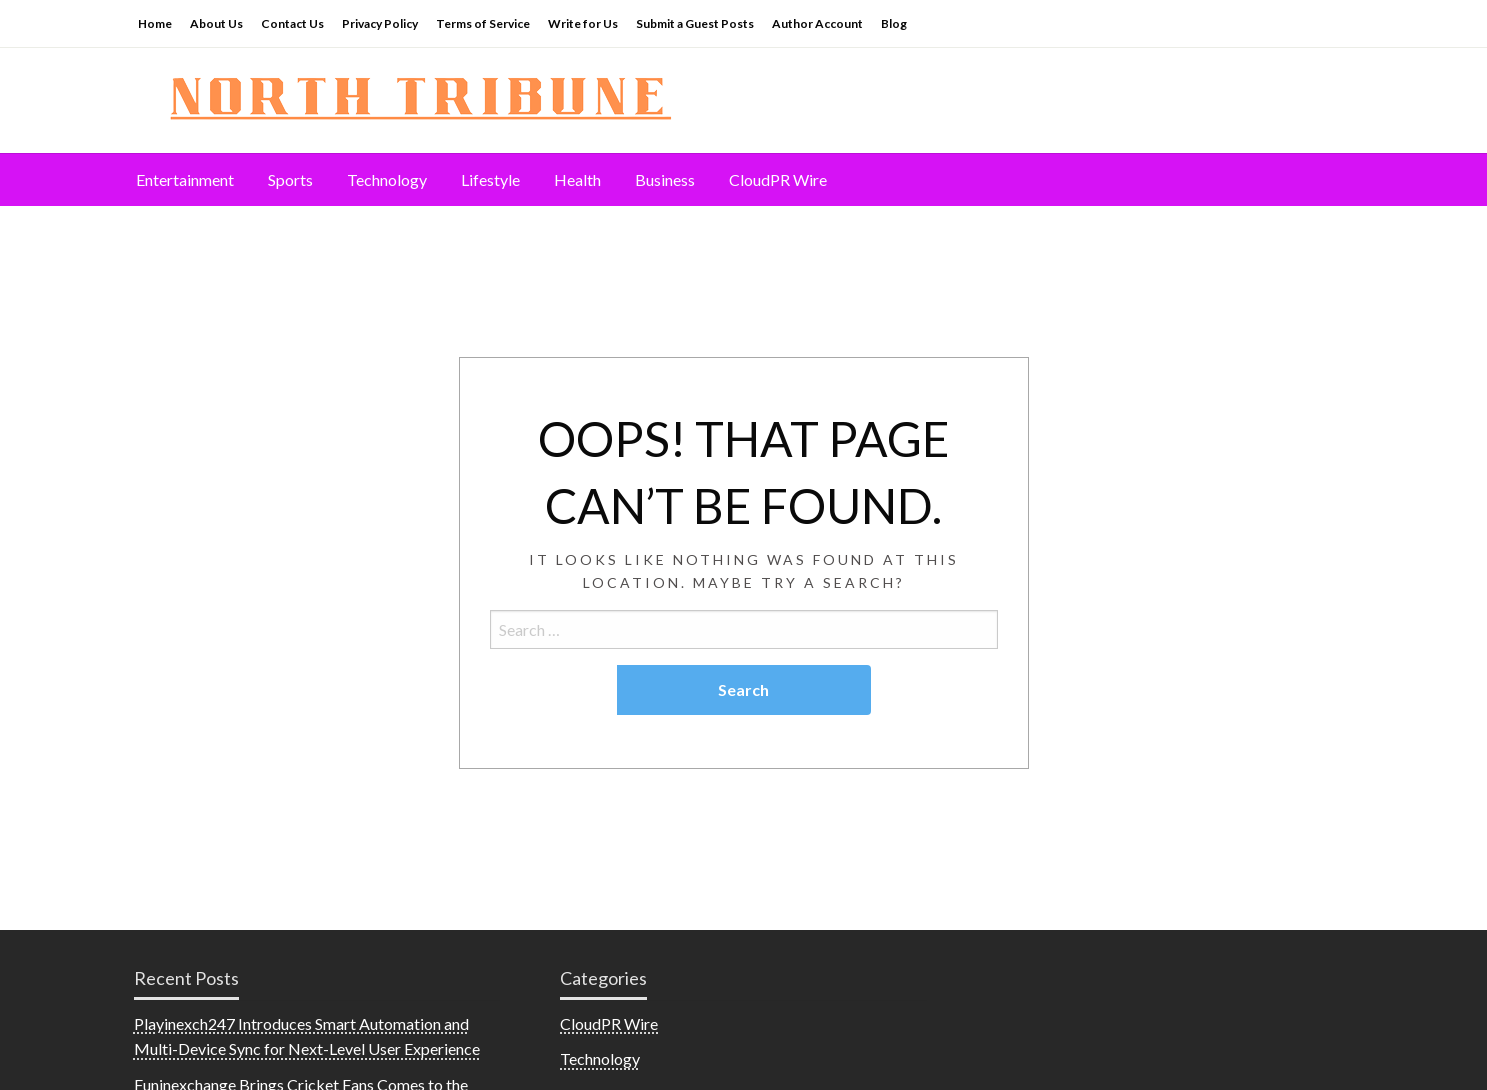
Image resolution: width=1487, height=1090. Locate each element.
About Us (216, 23)
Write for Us (583, 23)
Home (155, 23)
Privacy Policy (380, 23)
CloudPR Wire (778, 179)
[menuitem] (185, 180)
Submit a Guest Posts (695, 23)
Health (577, 179)
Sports (290, 179)
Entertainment (185, 179)
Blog (894, 23)
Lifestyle (490, 179)
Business (665, 179)
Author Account (817, 23)
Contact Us (292, 23)
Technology (387, 179)
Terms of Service (483, 23)
